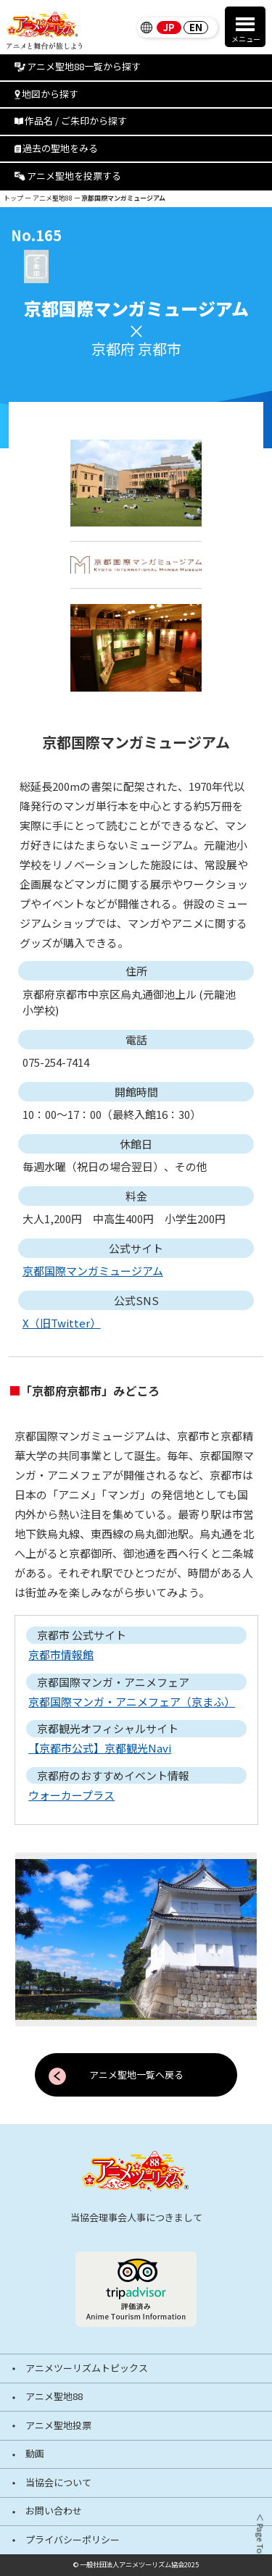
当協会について (58, 2483)
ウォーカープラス (71, 1795)
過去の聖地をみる (56, 148)
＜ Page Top (259, 2536)
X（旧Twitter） (61, 1322)
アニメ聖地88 (53, 198)
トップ (13, 198)
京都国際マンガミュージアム (92, 1270)
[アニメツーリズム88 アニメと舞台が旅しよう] (136, 2171)
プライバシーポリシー (72, 2540)
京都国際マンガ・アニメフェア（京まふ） (131, 1701)
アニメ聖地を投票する (68, 175)
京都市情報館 (61, 1654)
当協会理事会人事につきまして (136, 2217)
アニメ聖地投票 (58, 2425)
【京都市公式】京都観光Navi (99, 1747)
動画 (34, 2454)
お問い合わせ (53, 2511)
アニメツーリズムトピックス (86, 2368)
